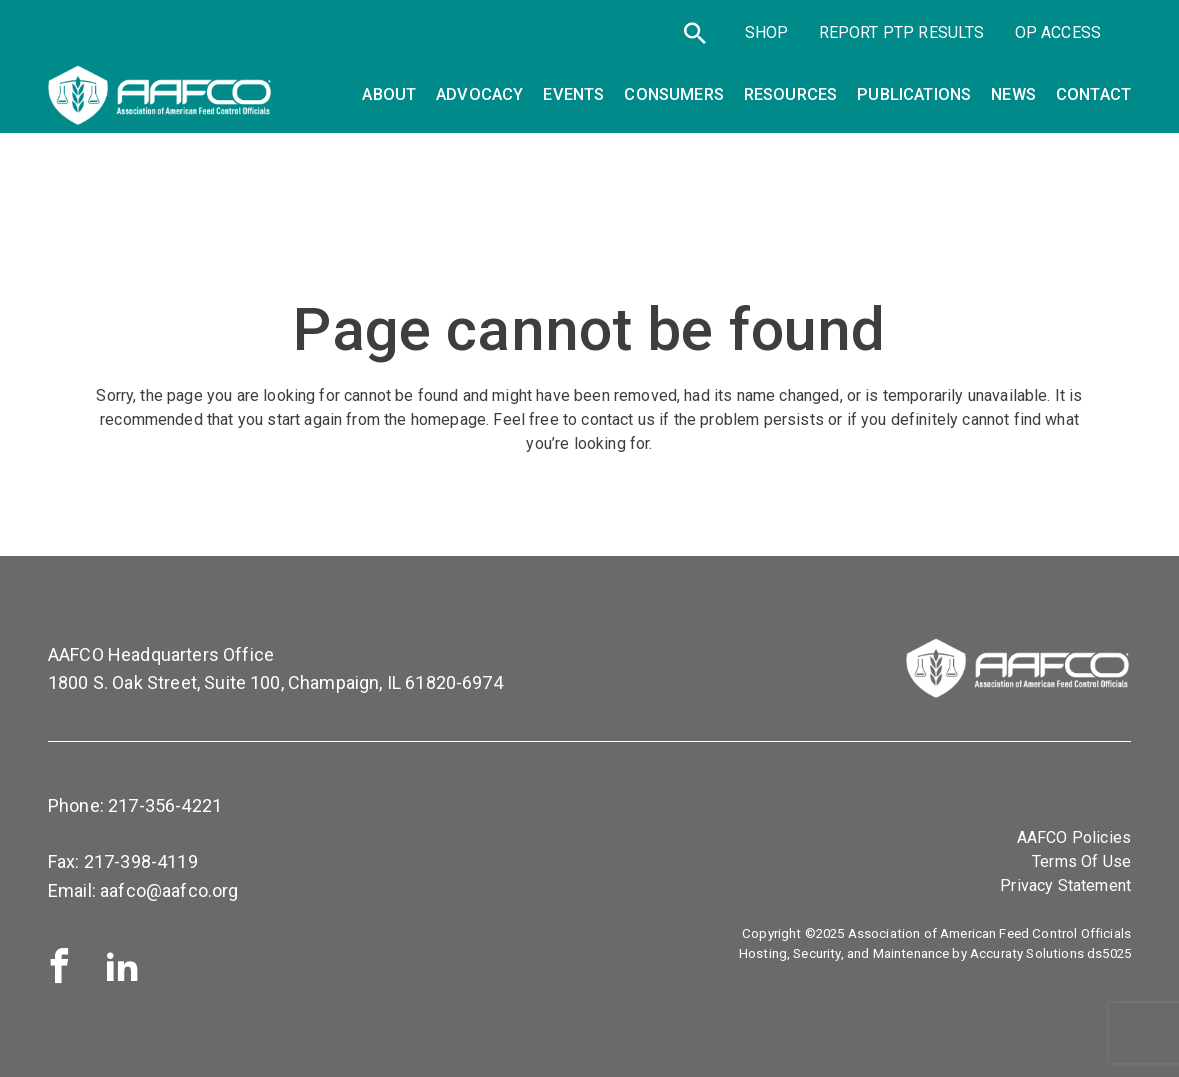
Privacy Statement (1065, 885)
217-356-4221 (165, 805)
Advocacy (479, 94)
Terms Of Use (1081, 861)
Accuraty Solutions (1027, 953)
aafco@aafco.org (169, 890)
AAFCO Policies (1074, 837)
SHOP (767, 32)
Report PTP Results (902, 32)
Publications (914, 94)
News (1013, 94)
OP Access (1058, 32)
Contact (1093, 94)
